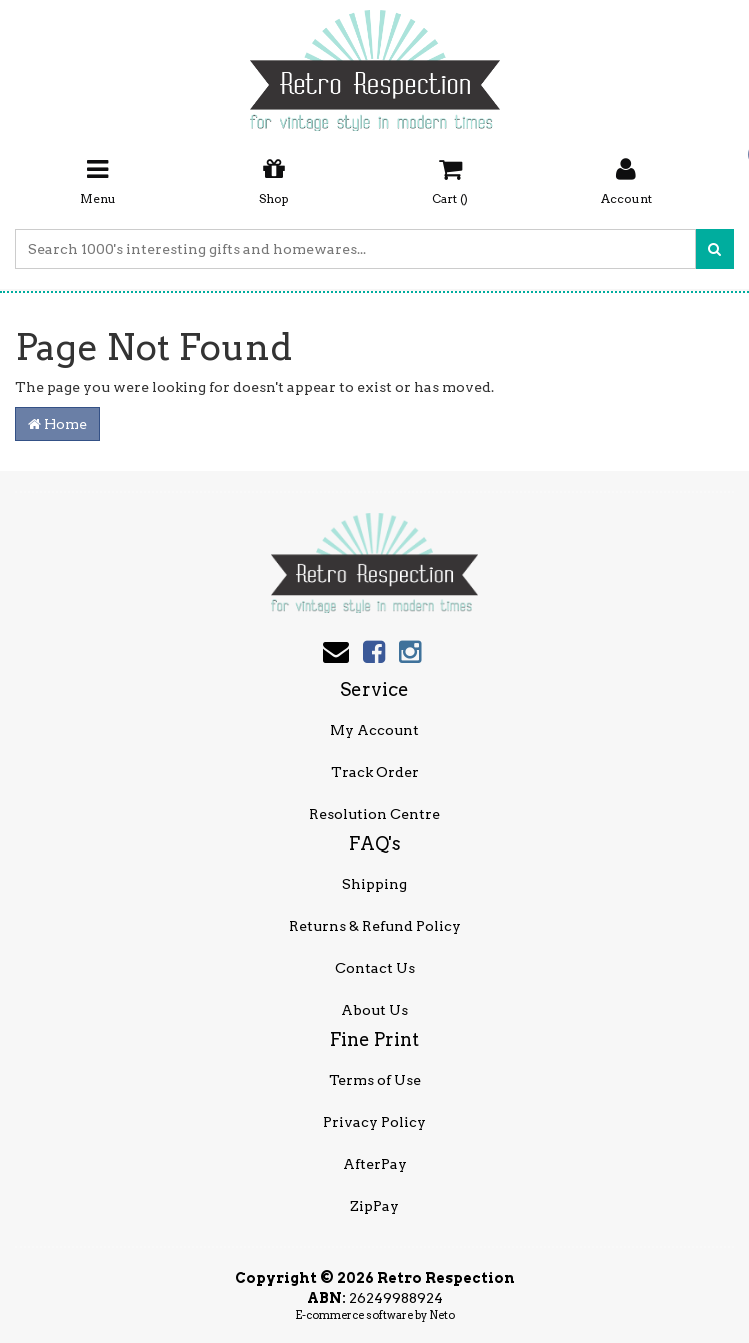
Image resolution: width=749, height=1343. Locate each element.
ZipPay (374, 1206)
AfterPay (375, 1164)
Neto (442, 1315)
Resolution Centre (374, 814)
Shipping (374, 884)
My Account (374, 730)
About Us (374, 1010)
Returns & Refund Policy (375, 926)
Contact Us (375, 968)
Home (57, 424)
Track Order (375, 772)
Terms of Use (375, 1080)
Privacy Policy (374, 1122)
